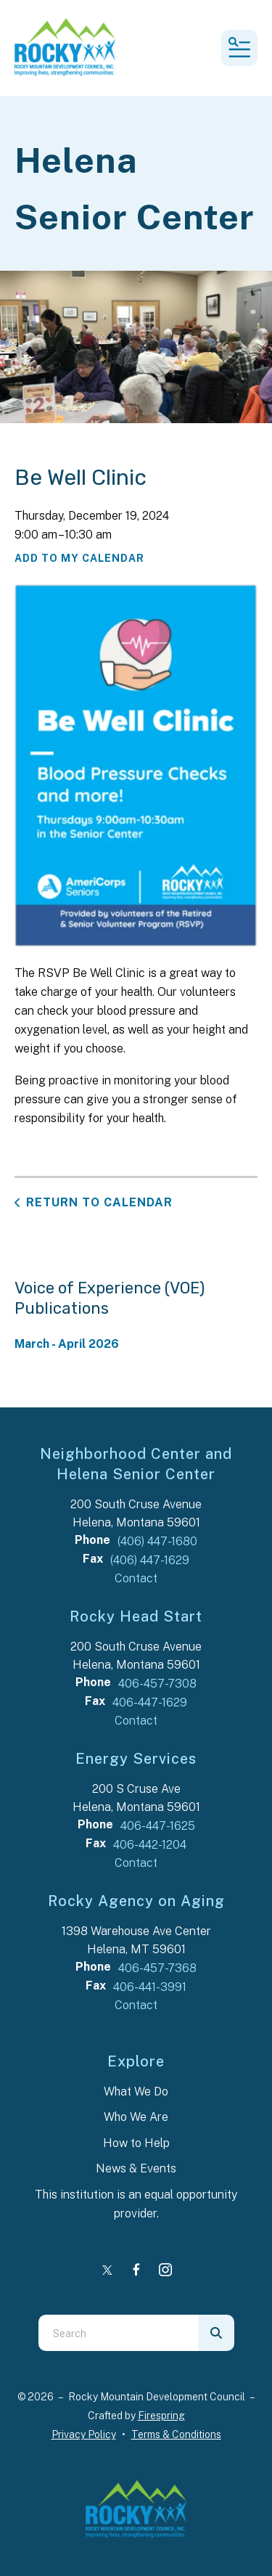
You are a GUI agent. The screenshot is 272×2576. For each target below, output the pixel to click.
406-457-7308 (157, 1683)
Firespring (161, 2415)
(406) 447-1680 (157, 1541)
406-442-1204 (149, 1845)
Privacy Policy (83, 2434)
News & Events (136, 2168)
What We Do (136, 2091)
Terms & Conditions (176, 2434)
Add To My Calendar (79, 558)
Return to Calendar (99, 1202)
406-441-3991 (149, 1987)
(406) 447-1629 (149, 1560)
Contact (136, 1578)
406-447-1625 (157, 1826)
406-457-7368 (157, 1968)
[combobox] (118, 2333)
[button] (239, 48)
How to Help (136, 2143)
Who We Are (136, 2117)
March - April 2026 (67, 1344)
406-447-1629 (149, 1702)
